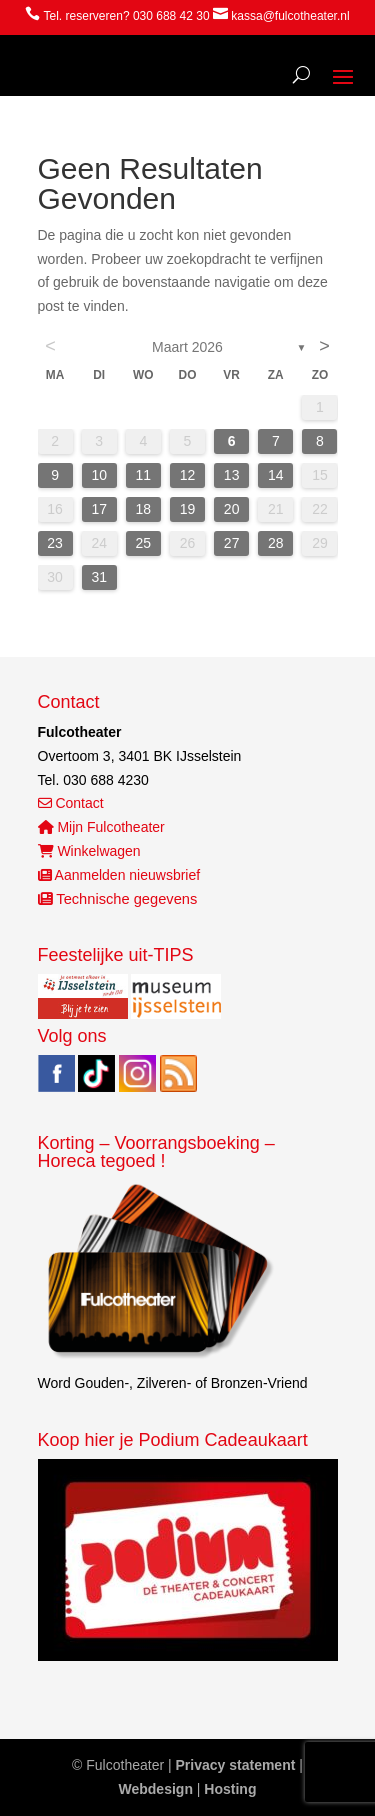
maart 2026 (187, 347)
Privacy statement (236, 1765)
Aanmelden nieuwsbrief (119, 875)
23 (55, 543)
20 (232, 509)
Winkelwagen (89, 851)
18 (144, 509)
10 (99, 475)
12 (188, 475)
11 (144, 475)
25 (144, 543)
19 (188, 509)
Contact (71, 803)
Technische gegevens (118, 899)
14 (276, 475)
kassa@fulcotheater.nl (290, 16)
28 (276, 543)
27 (232, 543)
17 (99, 509)
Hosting (230, 1789)
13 (232, 475)
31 (99, 577)
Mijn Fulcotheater (101, 827)
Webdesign (156, 1789)
